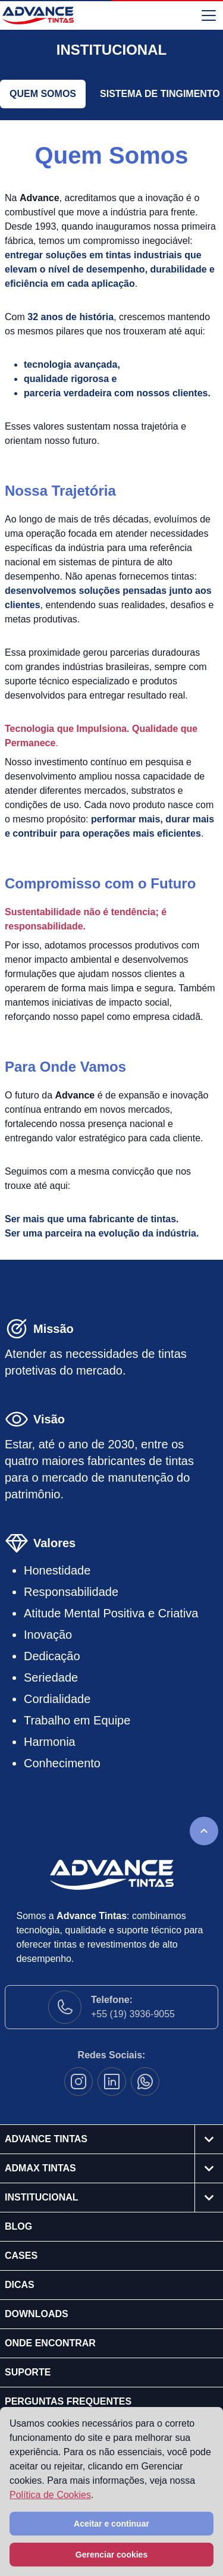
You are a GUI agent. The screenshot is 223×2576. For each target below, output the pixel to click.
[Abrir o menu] (208, 15)
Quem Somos (43, 94)
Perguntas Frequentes (68, 2401)
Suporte (28, 2372)
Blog (18, 2226)
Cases (21, 2256)
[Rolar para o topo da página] (204, 1831)
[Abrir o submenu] (208, 2139)
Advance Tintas (46, 2139)
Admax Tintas (40, 2168)
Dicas (19, 2285)
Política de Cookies (50, 2495)
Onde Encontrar (50, 2343)
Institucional (41, 2197)
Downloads (36, 2314)
